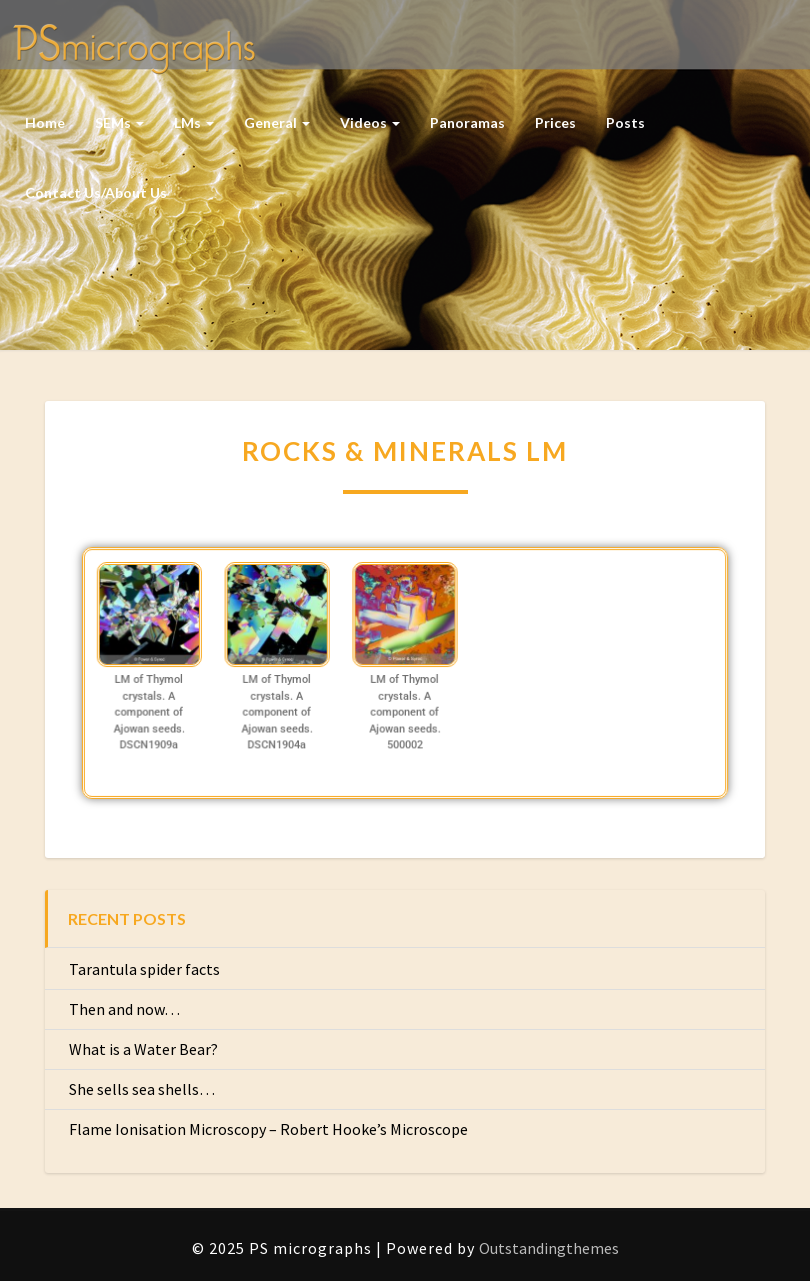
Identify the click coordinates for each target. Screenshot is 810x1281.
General (277, 122)
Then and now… (124, 1009)
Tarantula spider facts (144, 969)
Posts (625, 122)
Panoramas (467, 122)
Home (45, 122)
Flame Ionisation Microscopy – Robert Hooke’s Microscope (268, 1129)
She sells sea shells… (142, 1089)
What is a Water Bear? (143, 1049)
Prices (555, 122)
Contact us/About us (96, 192)
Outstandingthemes (549, 1248)
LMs (194, 122)
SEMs (119, 122)
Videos (370, 122)
